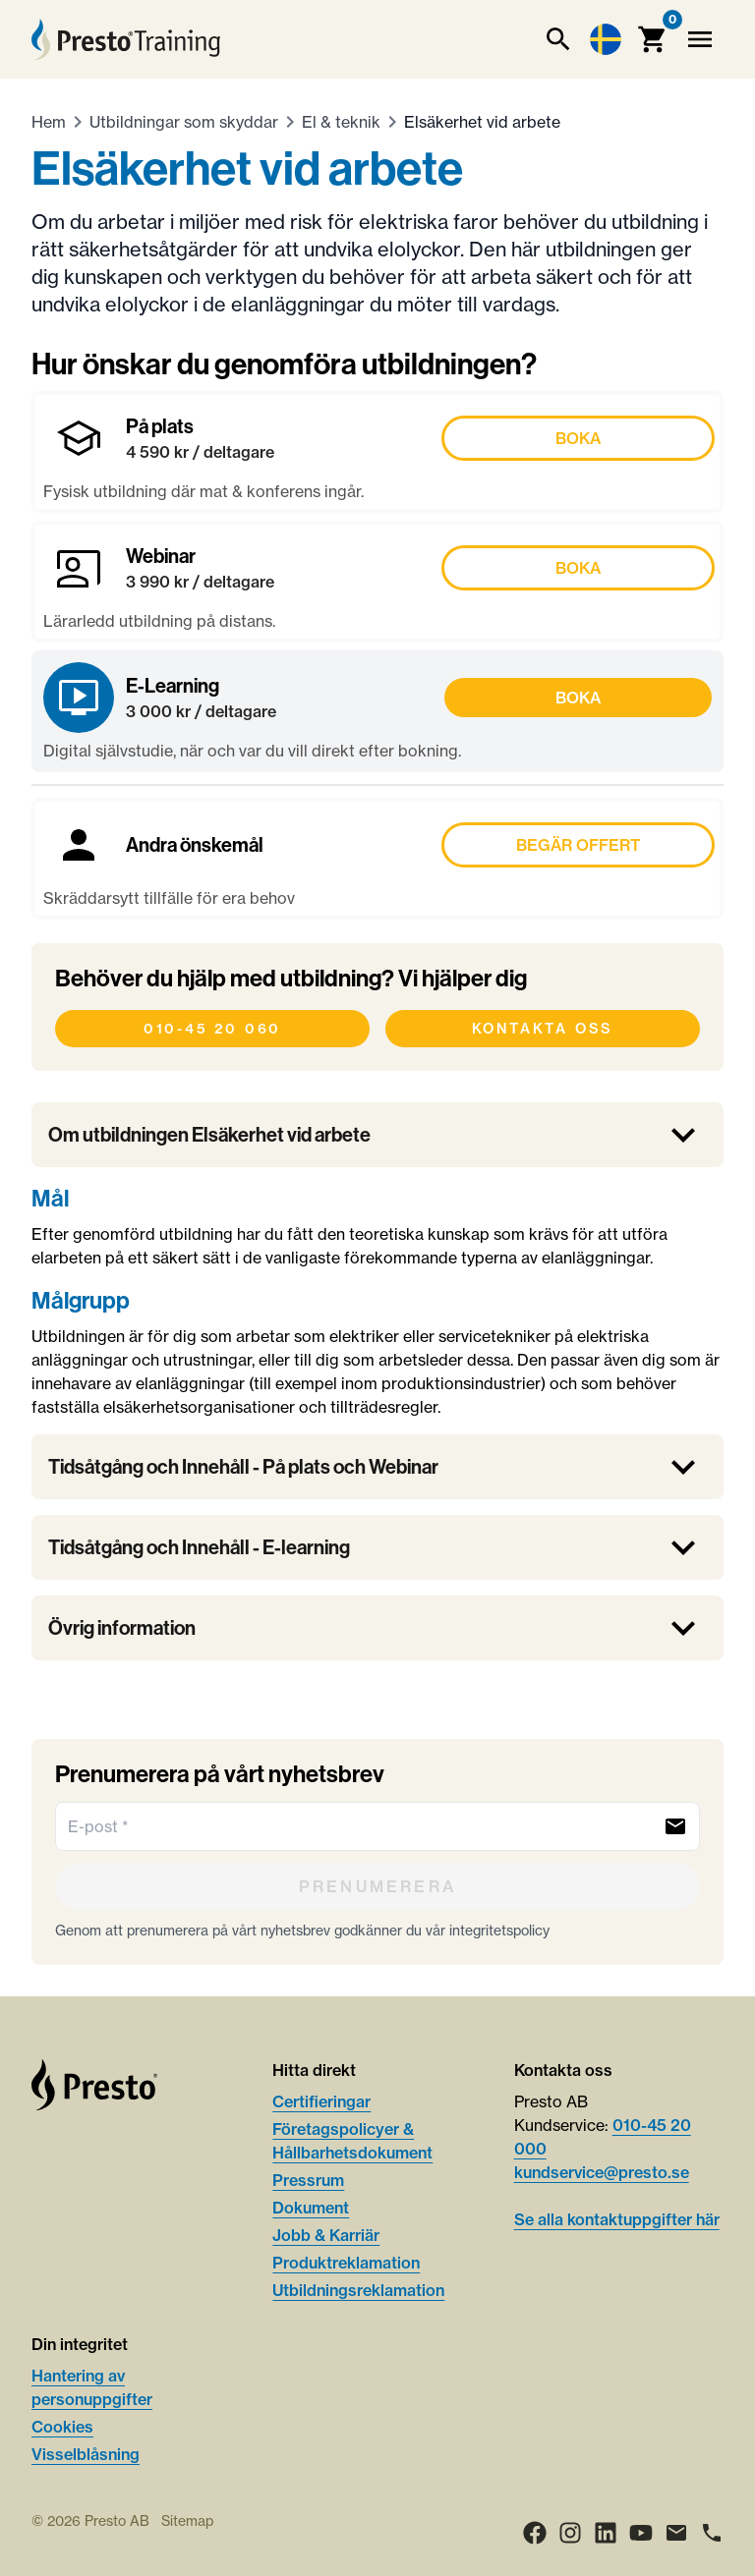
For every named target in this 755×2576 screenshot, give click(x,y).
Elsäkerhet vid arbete (482, 122)
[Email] (676, 2533)
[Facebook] (535, 2533)
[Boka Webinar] (377, 582)
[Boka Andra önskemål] (377, 859)
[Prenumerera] (377, 1886)
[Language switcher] (605, 39)
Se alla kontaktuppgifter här (617, 2219)
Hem (48, 122)
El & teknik (341, 122)
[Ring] (712, 2533)
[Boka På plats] (377, 452)
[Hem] (125, 39)
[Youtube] (641, 2533)
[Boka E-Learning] (377, 711)
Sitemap (187, 2521)
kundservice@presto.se (601, 2172)
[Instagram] (570, 2533)
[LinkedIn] (605, 2533)
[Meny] (700, 39)
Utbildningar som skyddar (183, 122)
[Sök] (558, 39)
